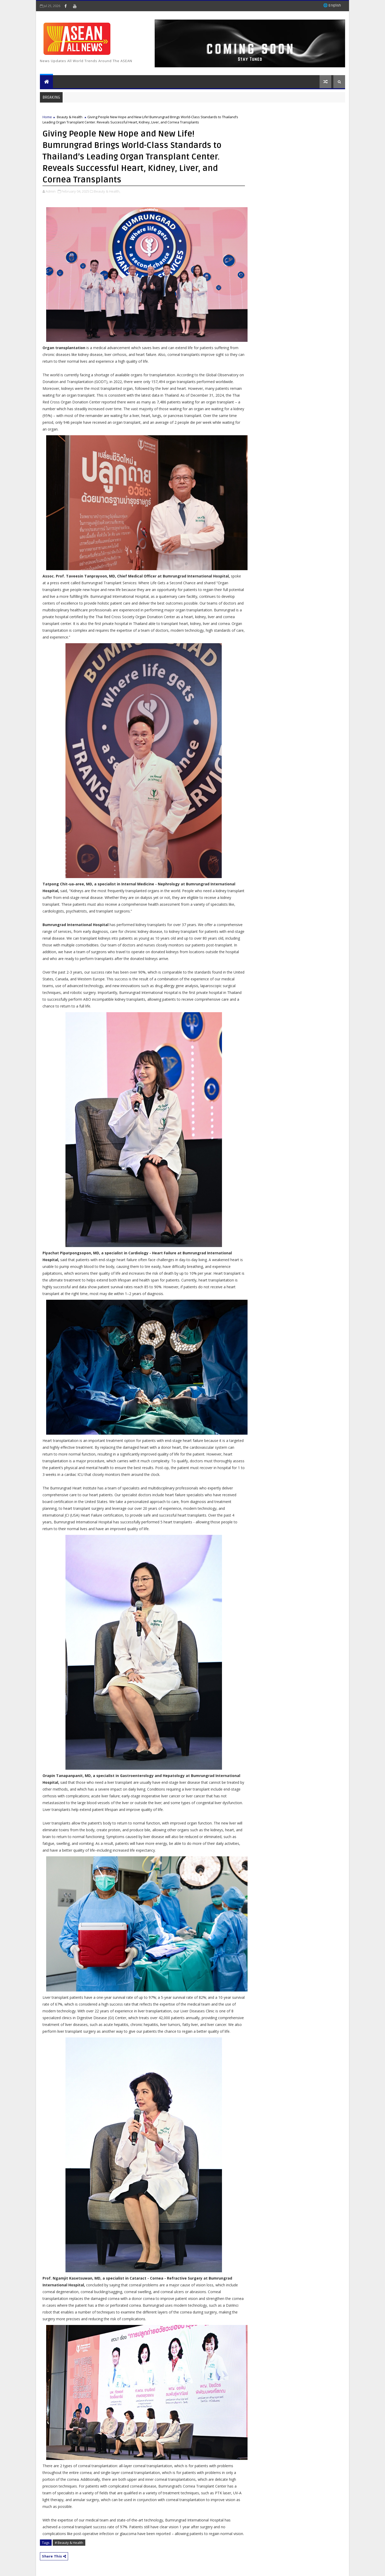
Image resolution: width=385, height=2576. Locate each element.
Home (47, 117)
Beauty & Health (69, 117)
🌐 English (332, 5)
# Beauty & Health (69, 2542)
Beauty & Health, (107, 191)
